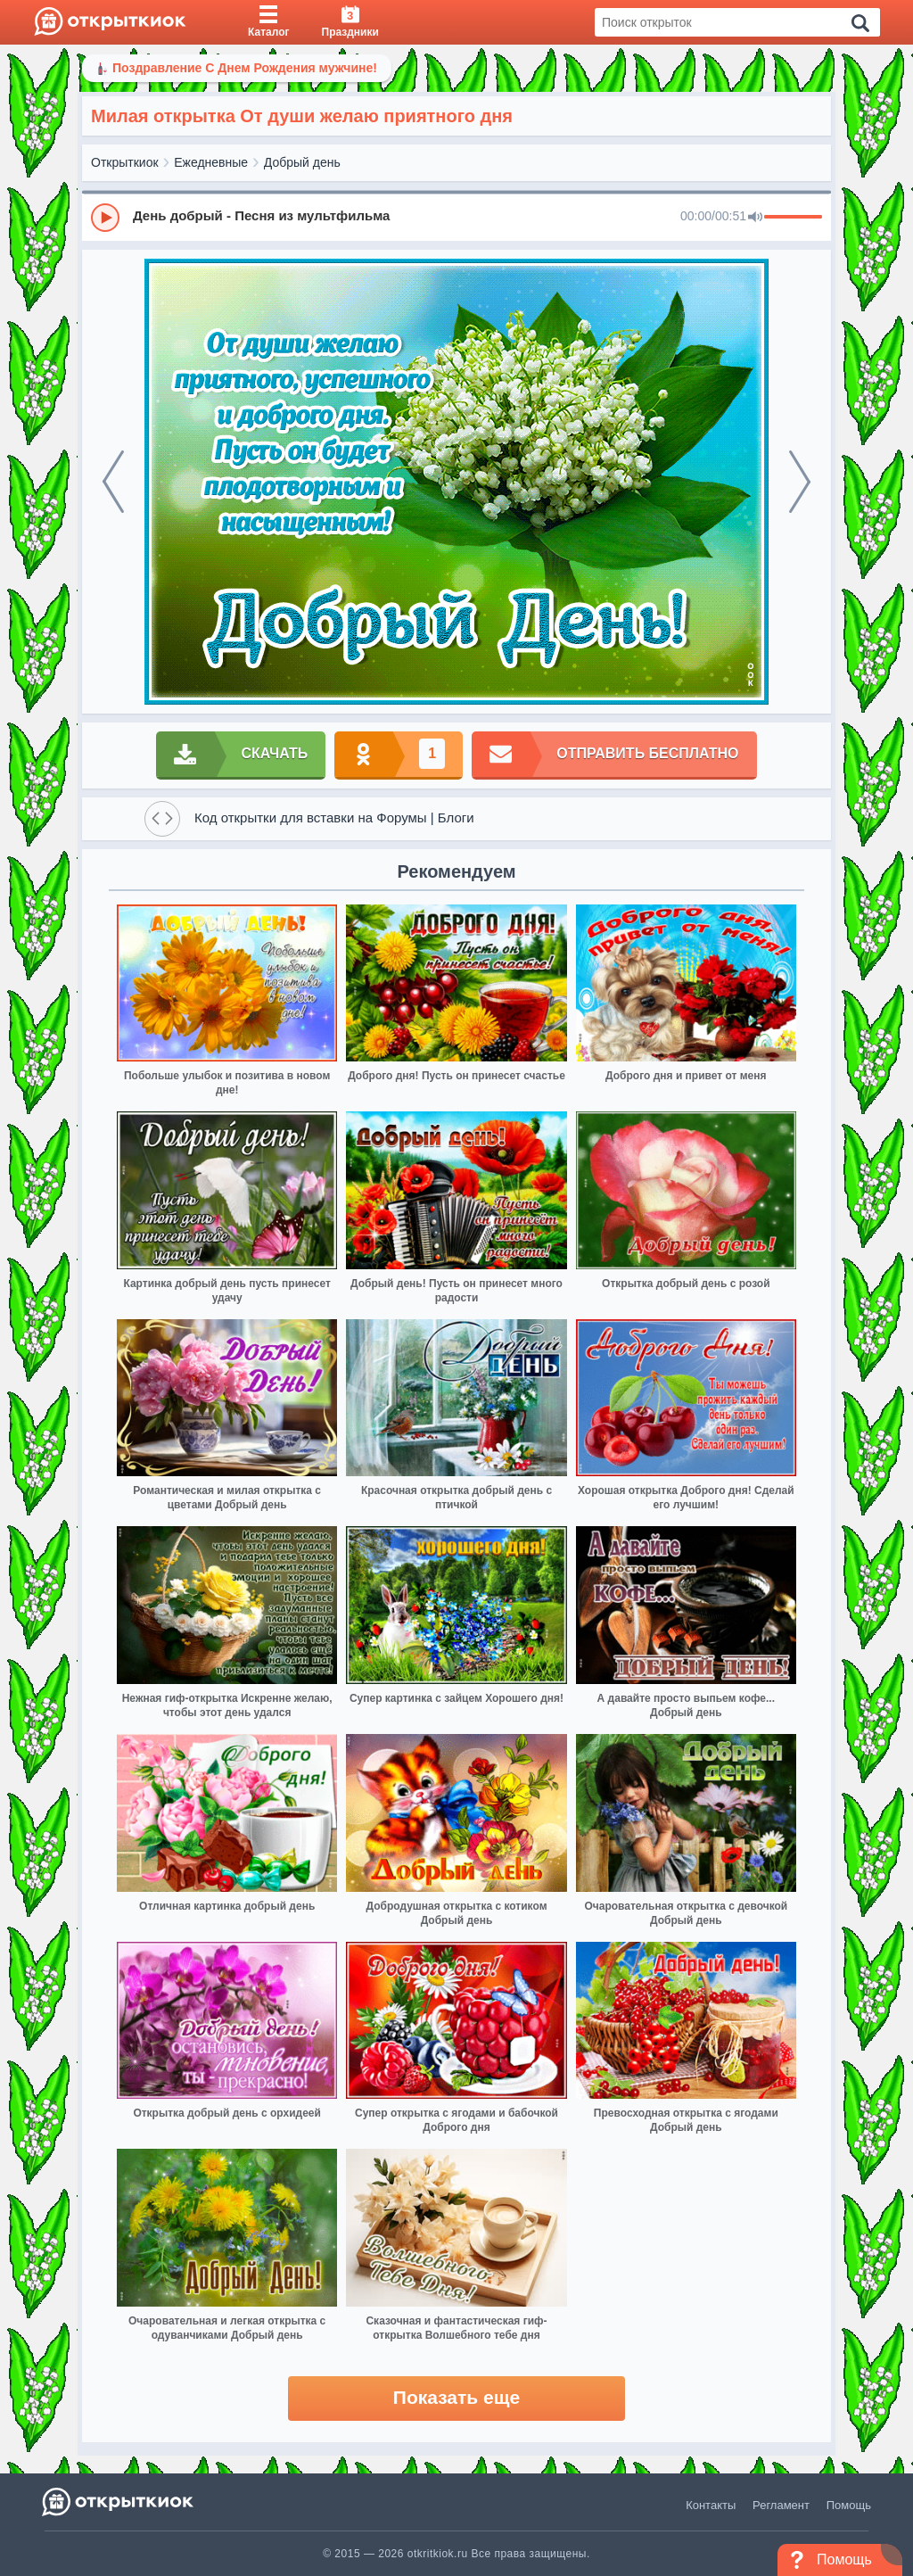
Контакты (711, 2505)
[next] (800, 482)
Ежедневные (211, 162)
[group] (456, 217)
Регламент (781, 2505)
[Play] (105, 217)
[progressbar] (793, 217)
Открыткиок (125, 162)
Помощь (849, 2505)
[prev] (113, 482)
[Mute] (755, 218)
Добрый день (302, 162)
